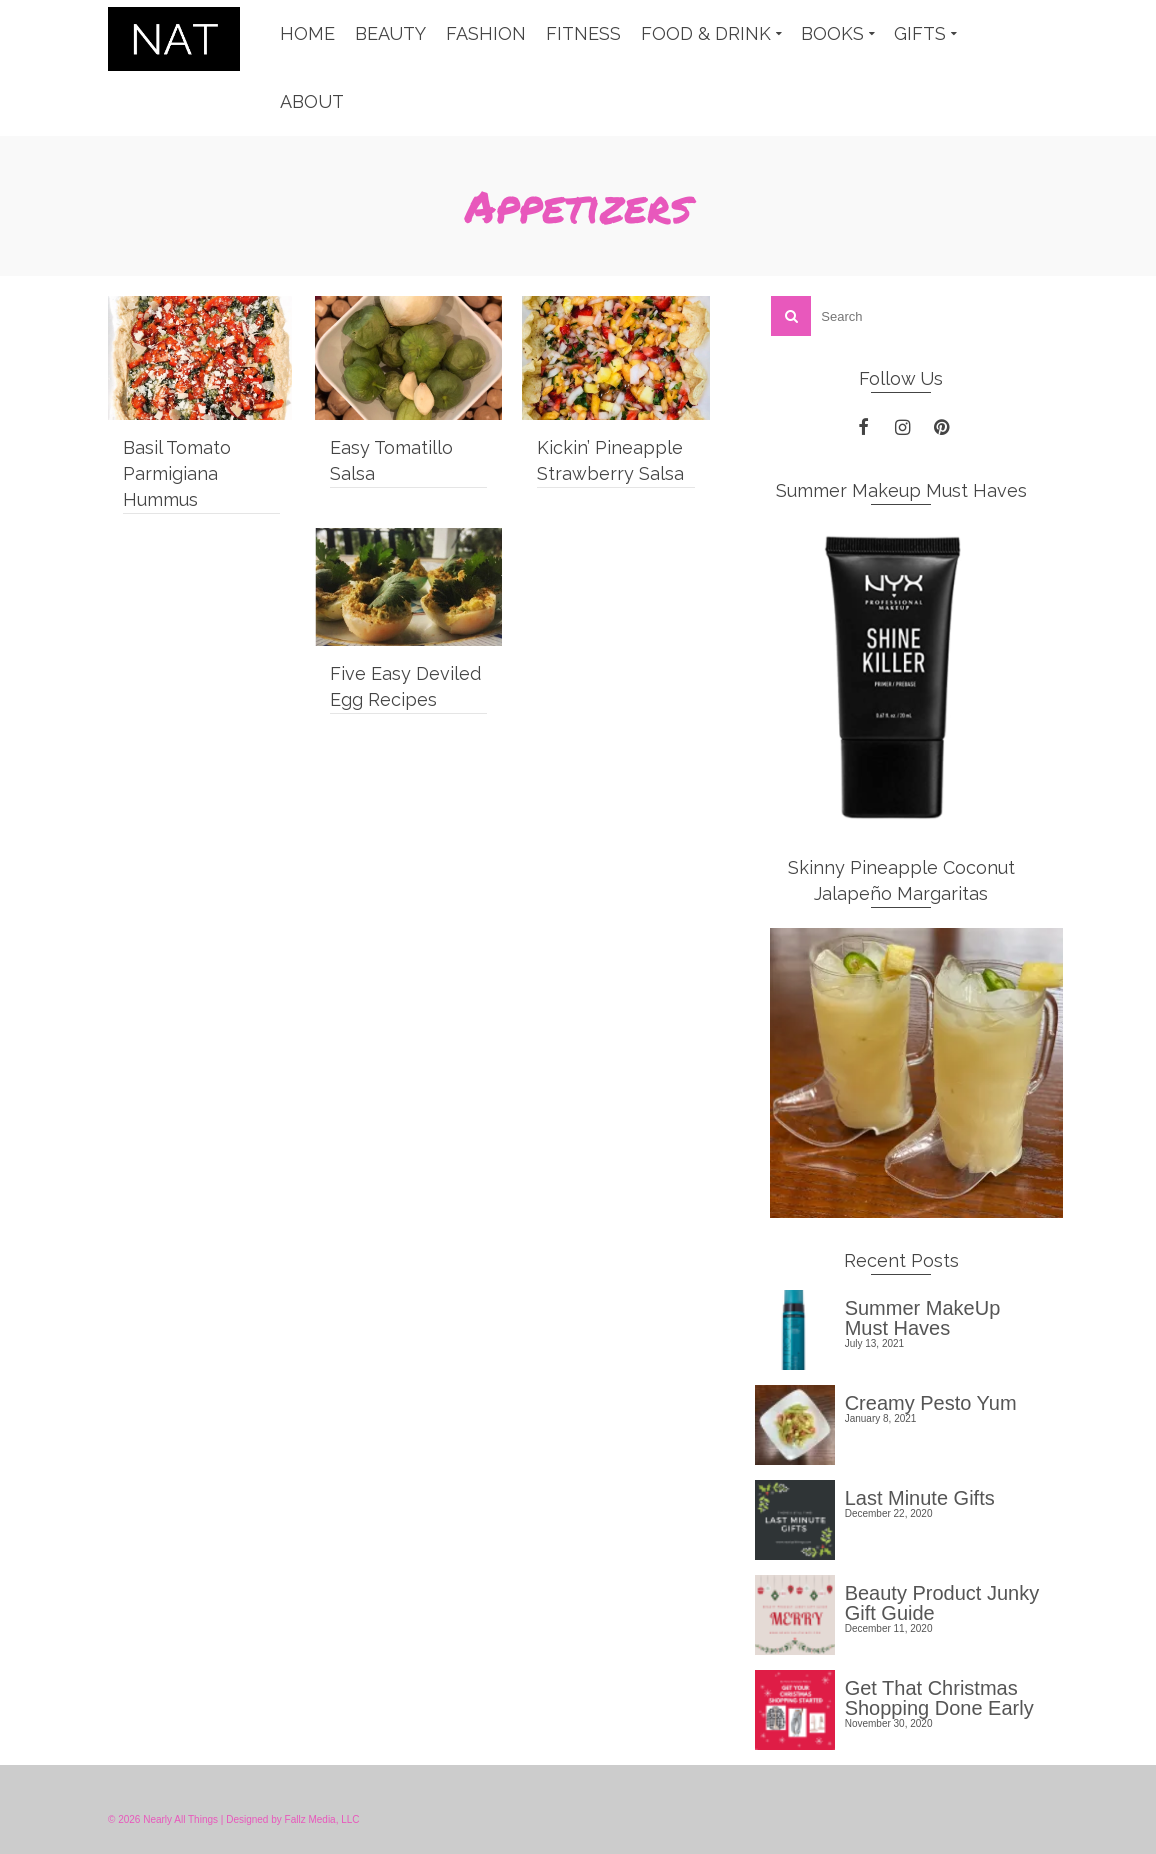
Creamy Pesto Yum (931, 1402)
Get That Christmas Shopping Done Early (939, 1697)
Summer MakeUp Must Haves (923, 1317)
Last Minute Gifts (920, 1497)
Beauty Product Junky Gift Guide (942, 1602)
